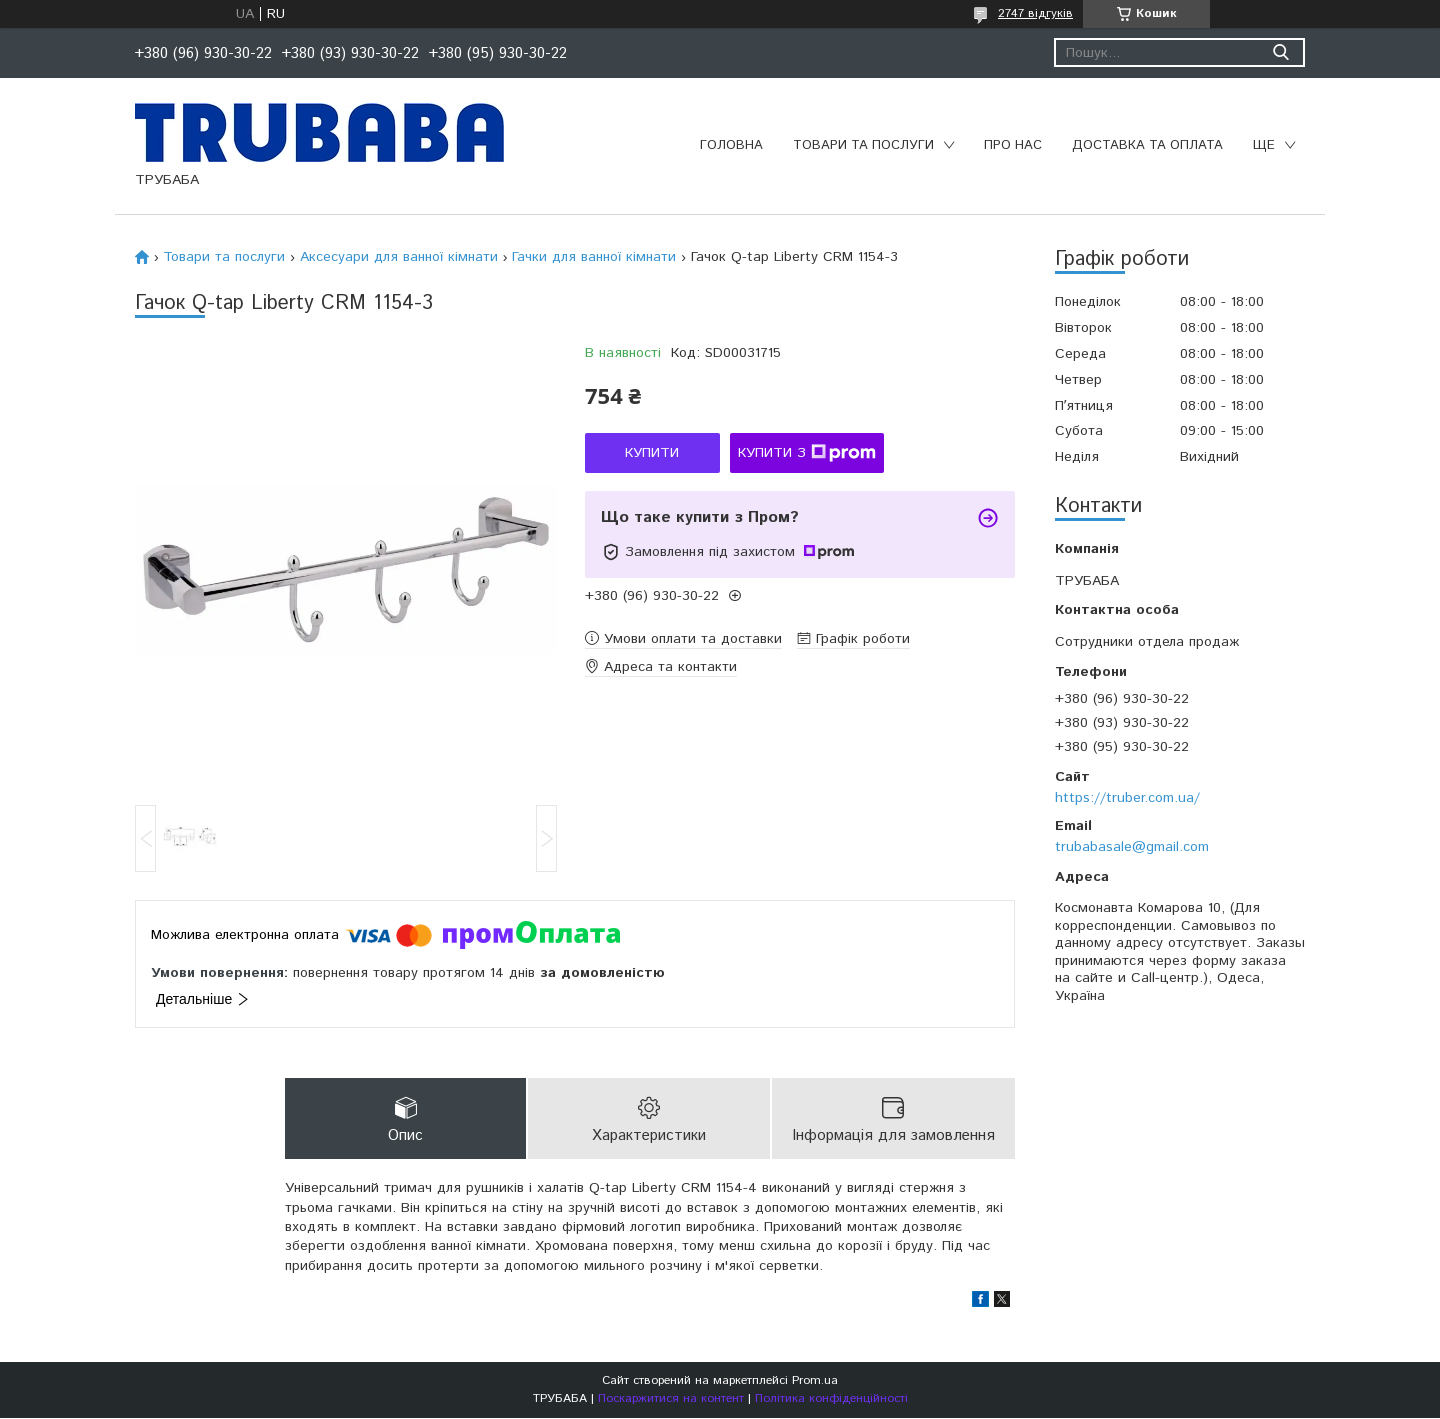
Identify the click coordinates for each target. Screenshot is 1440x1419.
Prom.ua (815, 1381)
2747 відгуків (1035, 13)
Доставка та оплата (1147, 145)
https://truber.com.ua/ (1127, 798)
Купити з (807, 453)
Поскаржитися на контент (671, 1399)
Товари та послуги (863, 145)
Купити (652, 453)
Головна (731, 145)
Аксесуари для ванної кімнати (399, 257)
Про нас (1013, 145)
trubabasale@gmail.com (1132, 847)
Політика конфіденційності (831, 1399)
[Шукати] (1280, 52)
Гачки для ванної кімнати (594, 257)
